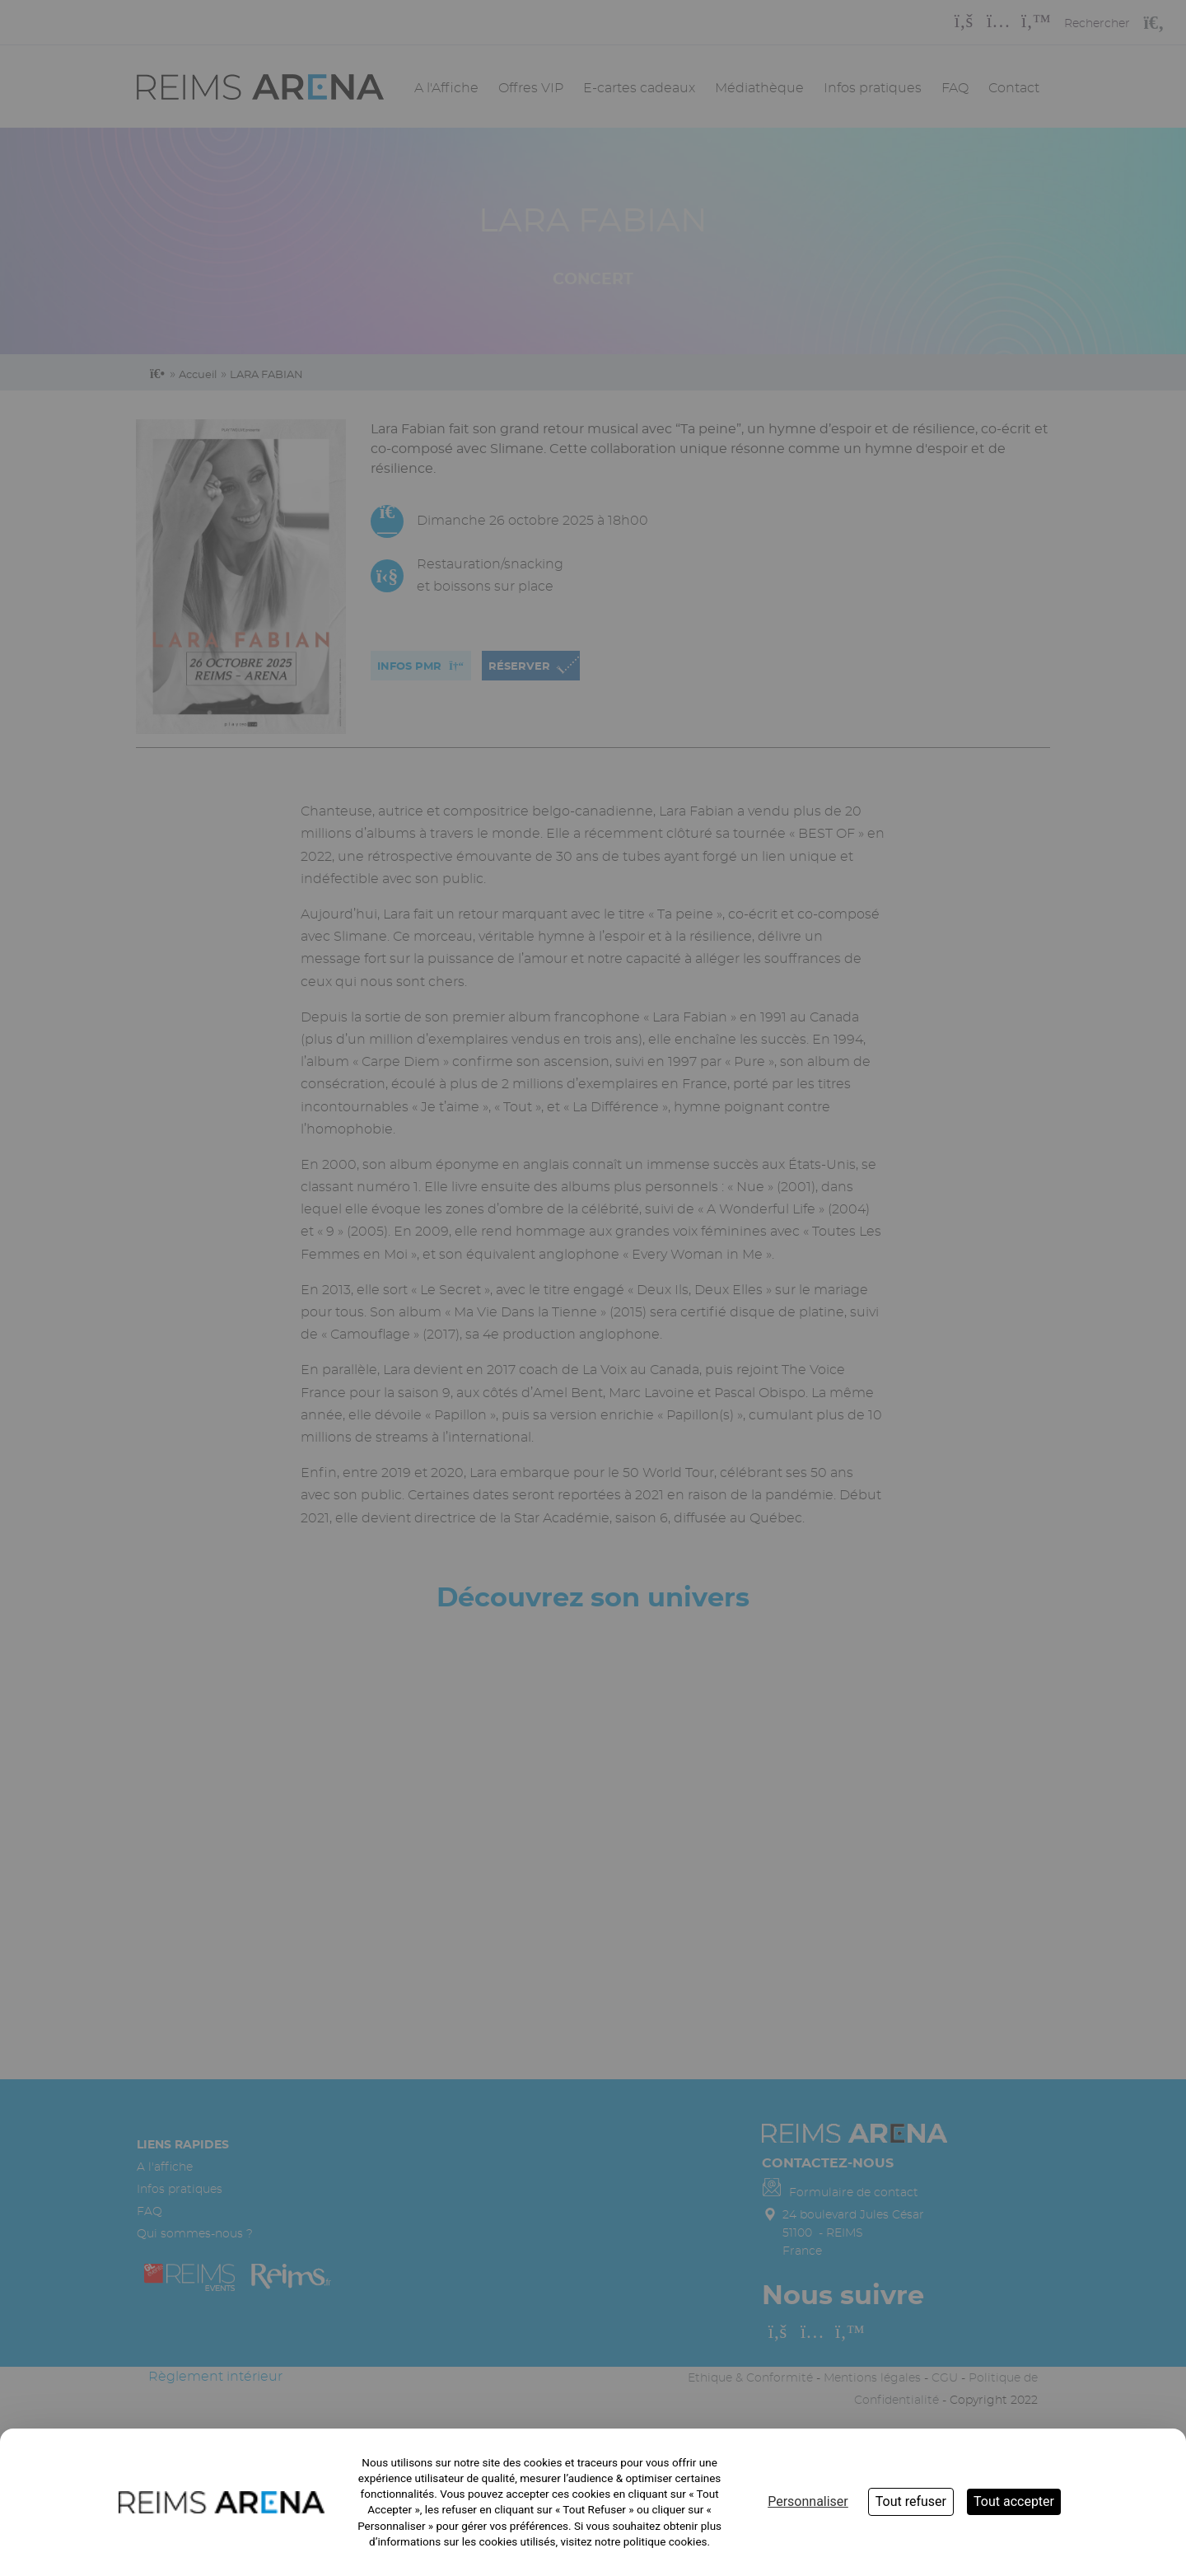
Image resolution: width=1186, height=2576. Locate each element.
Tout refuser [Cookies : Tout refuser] (910, 2501)
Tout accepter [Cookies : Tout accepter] (1014, 2501)
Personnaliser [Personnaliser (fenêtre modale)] (808, 2501)
